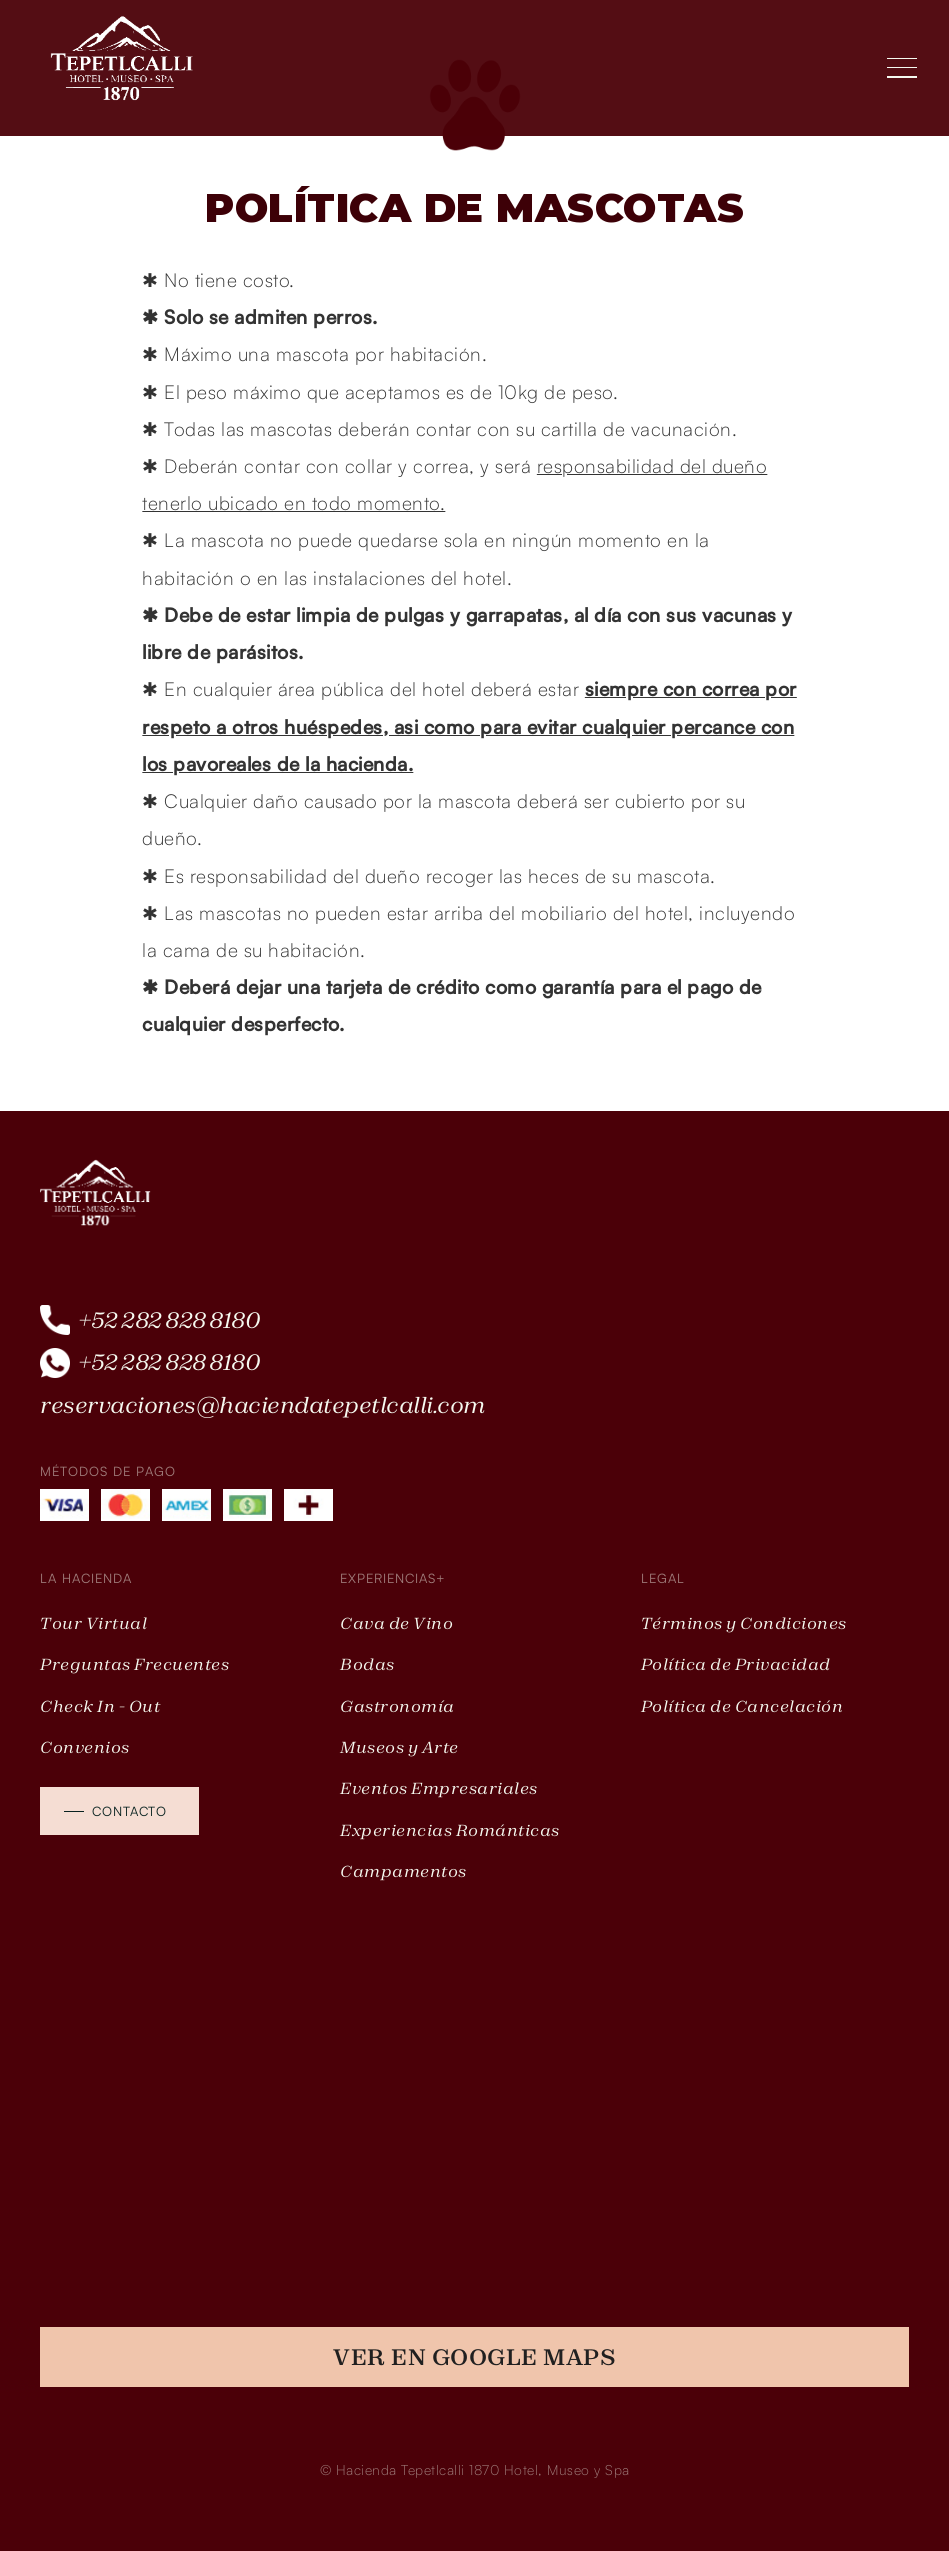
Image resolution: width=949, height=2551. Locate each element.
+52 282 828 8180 (169, 1320)
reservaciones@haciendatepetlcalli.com (262, 1405)
